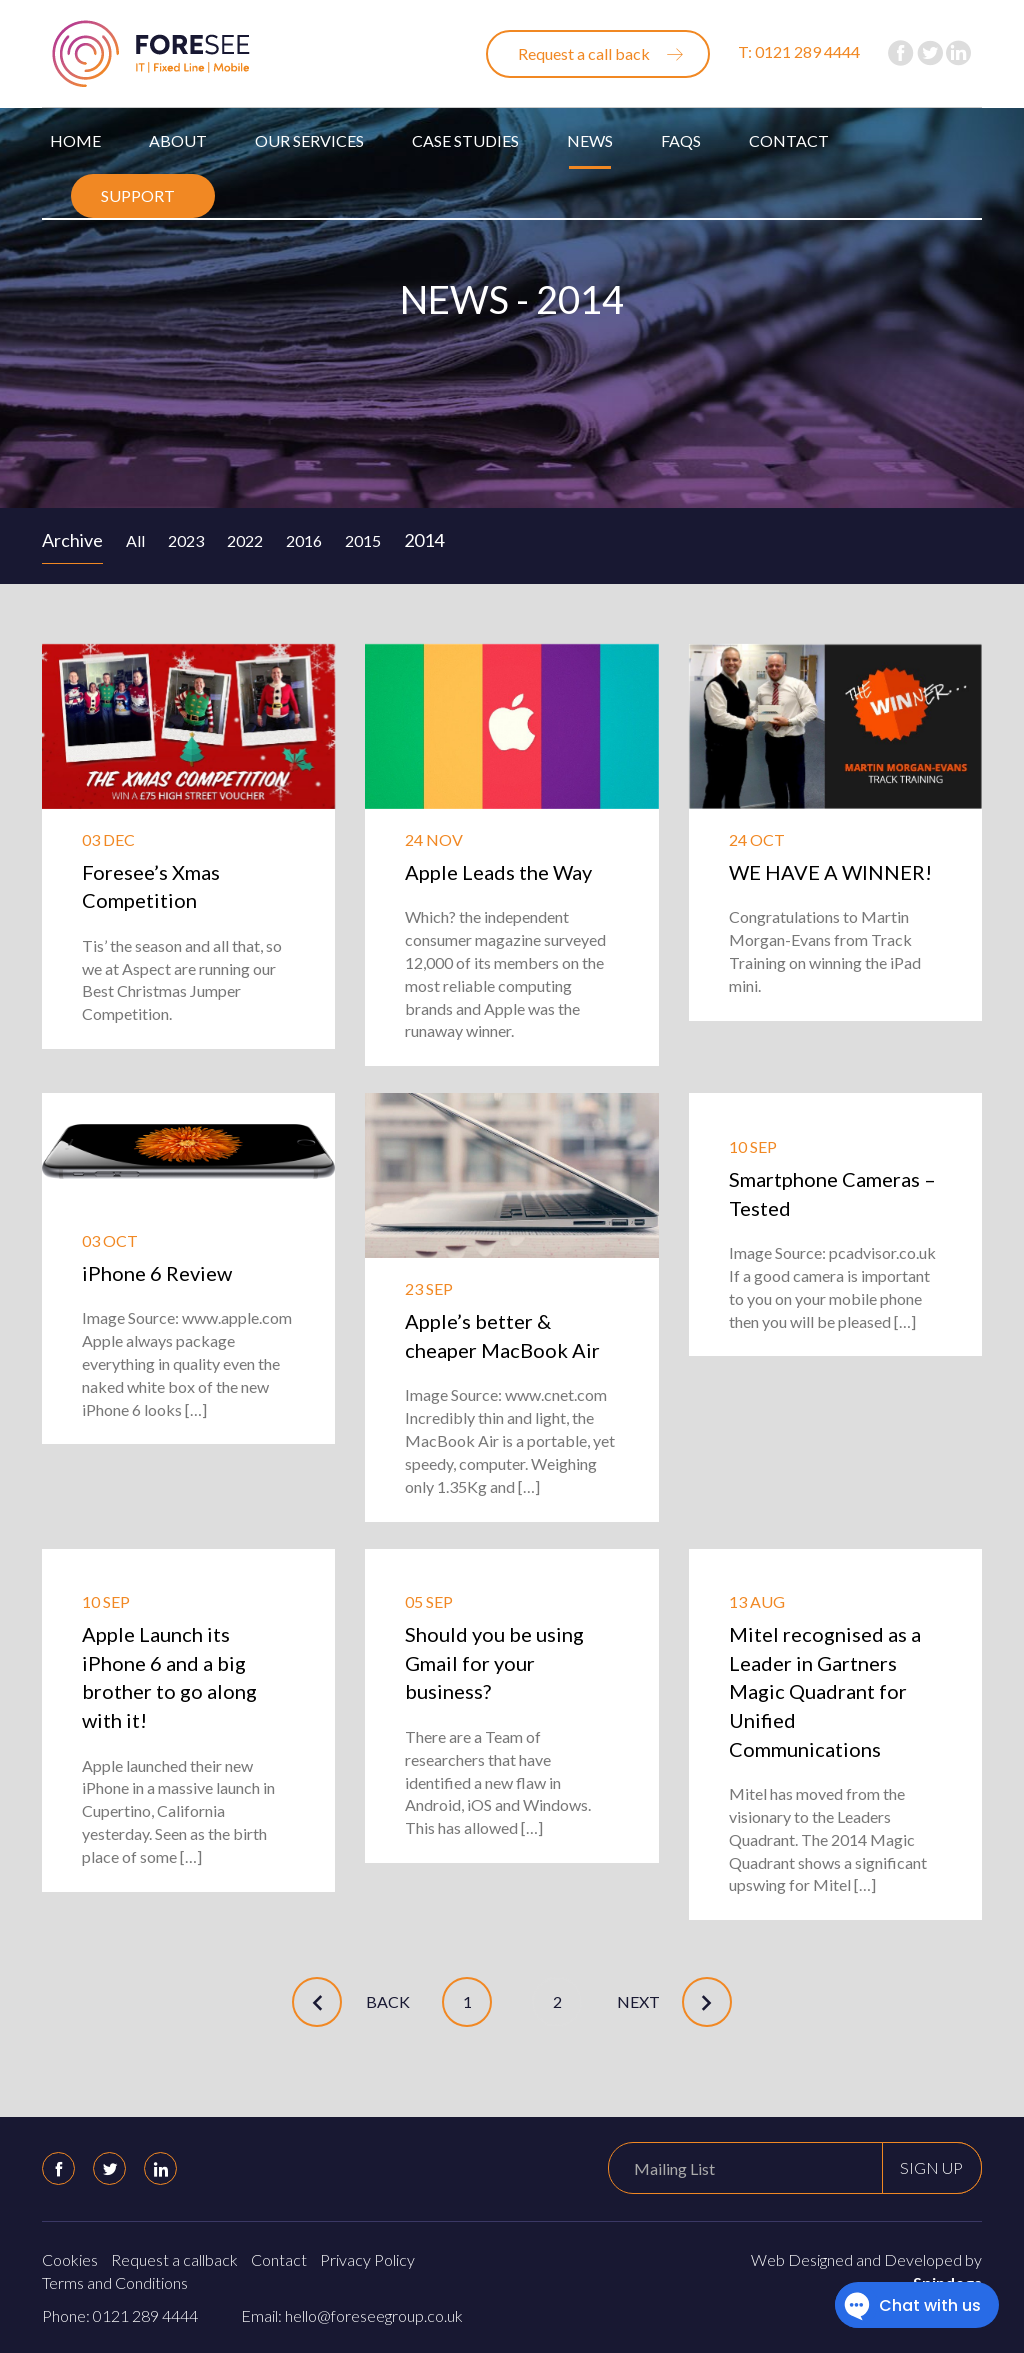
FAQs (681, 140)
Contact (789, 140)
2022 (245, 540)
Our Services (309, 140)
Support (138, 195)
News (590, 140)
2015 (363, 540)
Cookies (70, 2259)
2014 (424, 540)
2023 (186, 540)
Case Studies (465, 140)
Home (75, 140)
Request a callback (174, 2259)
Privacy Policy (367, 2259)
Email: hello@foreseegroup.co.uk (352, 2315)
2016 (304, 540)
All (135, 540)
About (178, 140)
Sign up (931, 2167)
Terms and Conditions (115, 2282)
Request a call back (584, 53)
